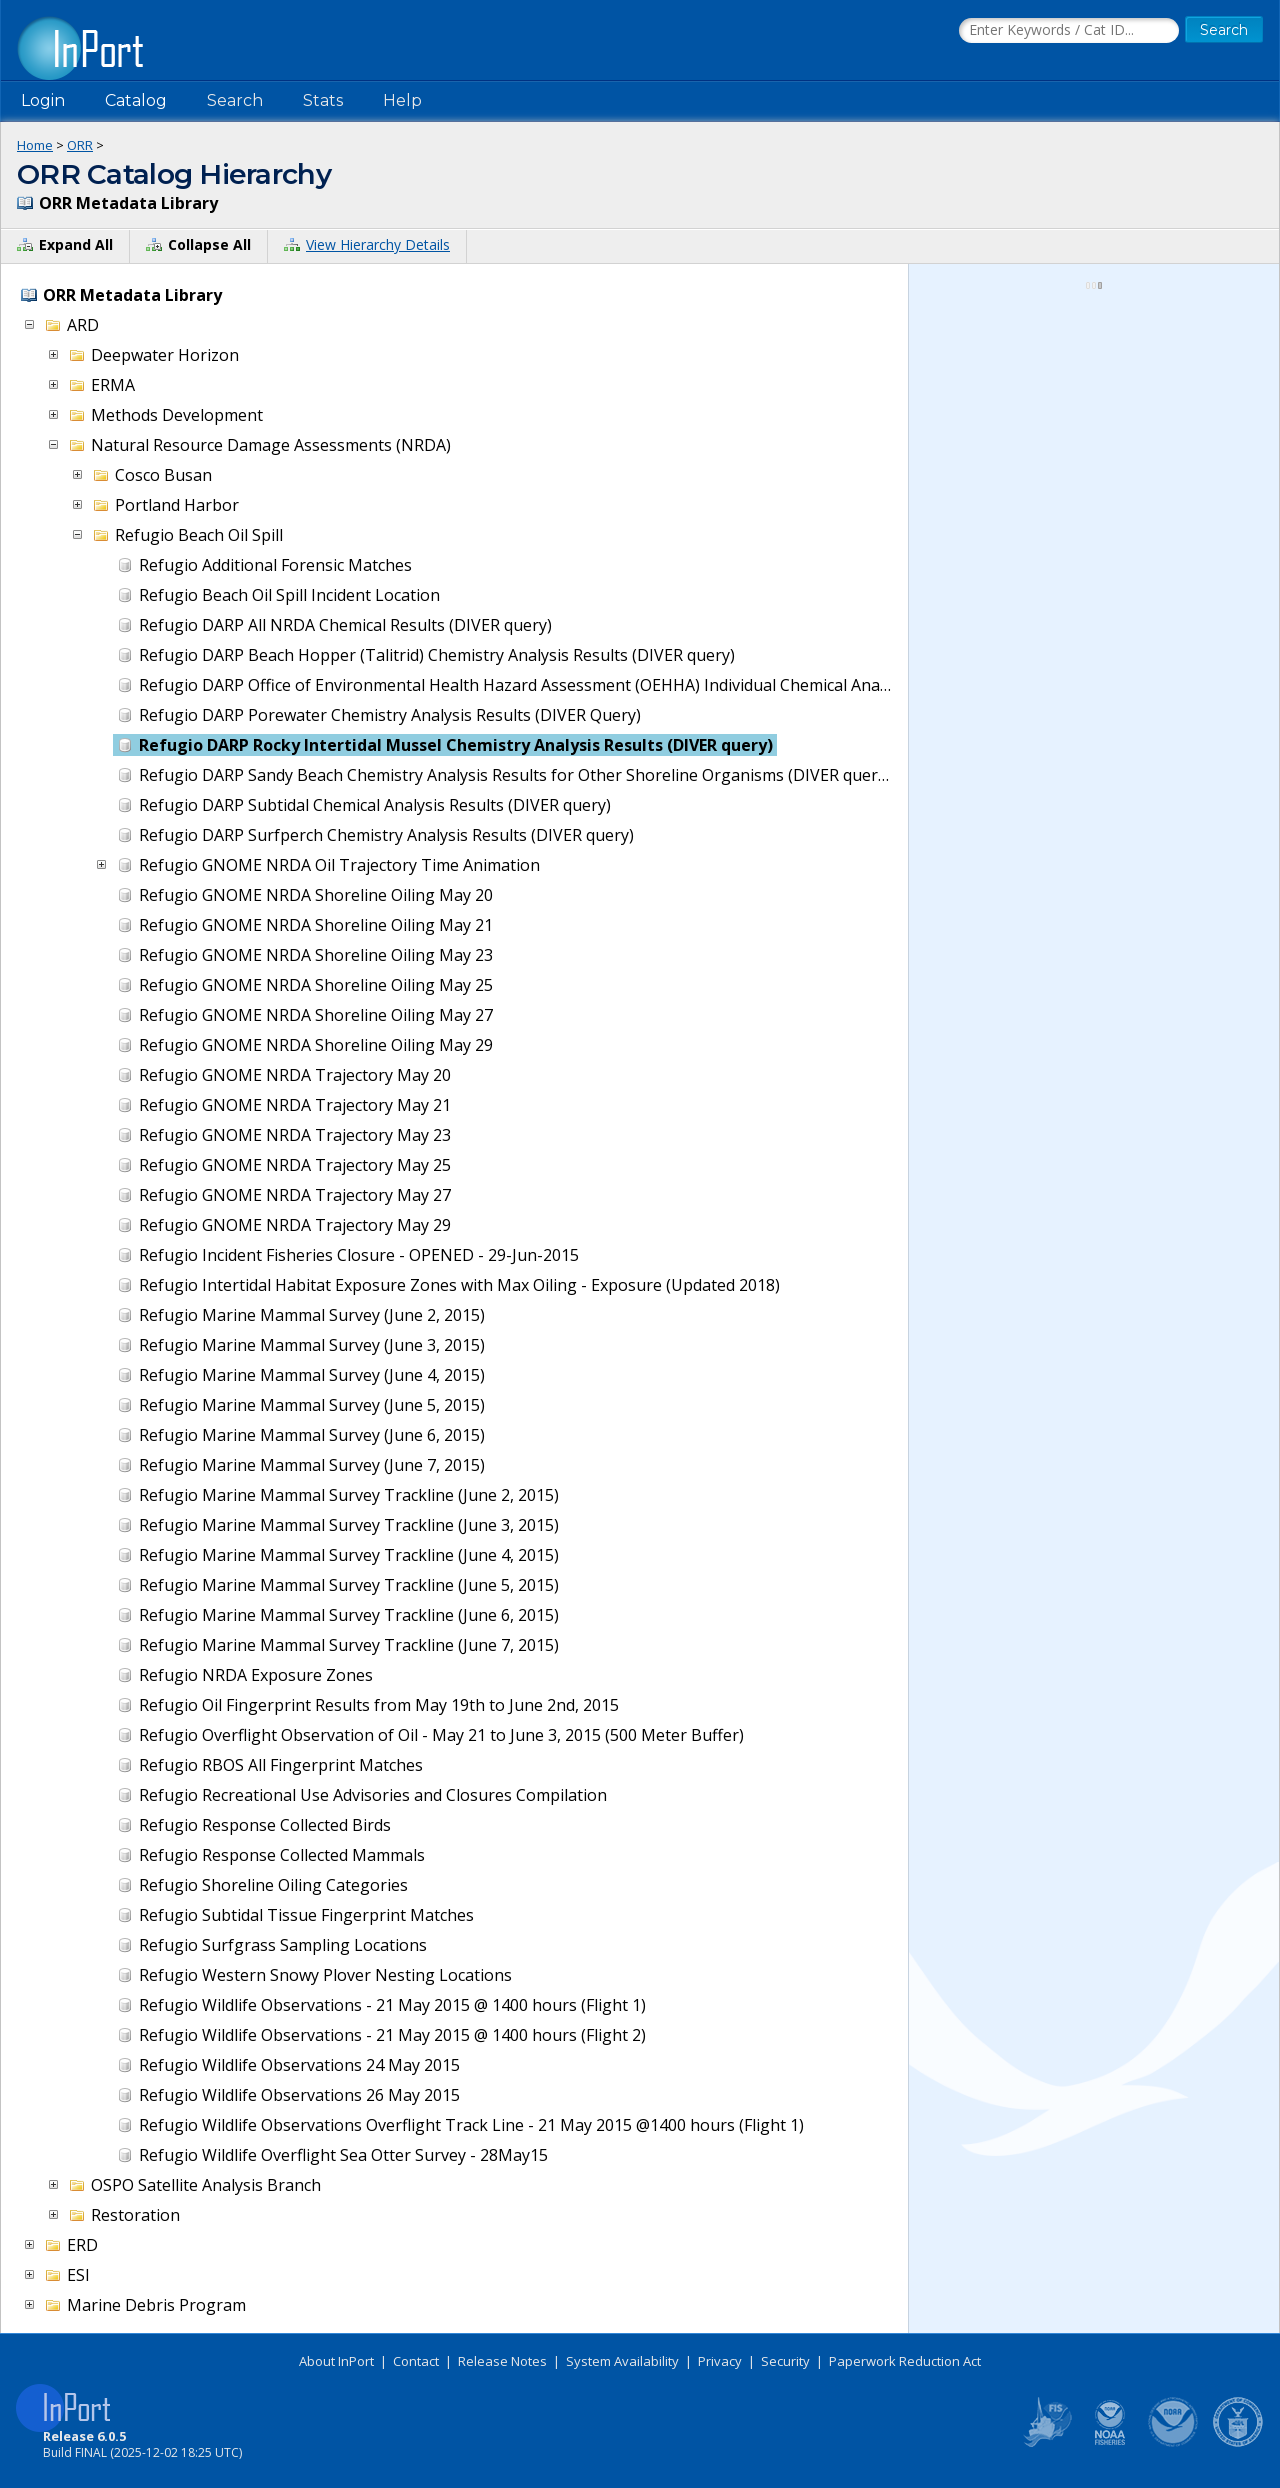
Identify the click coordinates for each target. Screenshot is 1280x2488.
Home (35, 145)
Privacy (720, 2361)
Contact (416, 2361)
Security (785, 2361)
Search (235, 100)
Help (402, 100)
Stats (323, 100)
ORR (80, 145)
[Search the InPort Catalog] (1069, 31)
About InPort (336, 2361)
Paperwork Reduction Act (905, 2361)
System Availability (622, 2361)
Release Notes (502, 2361)
